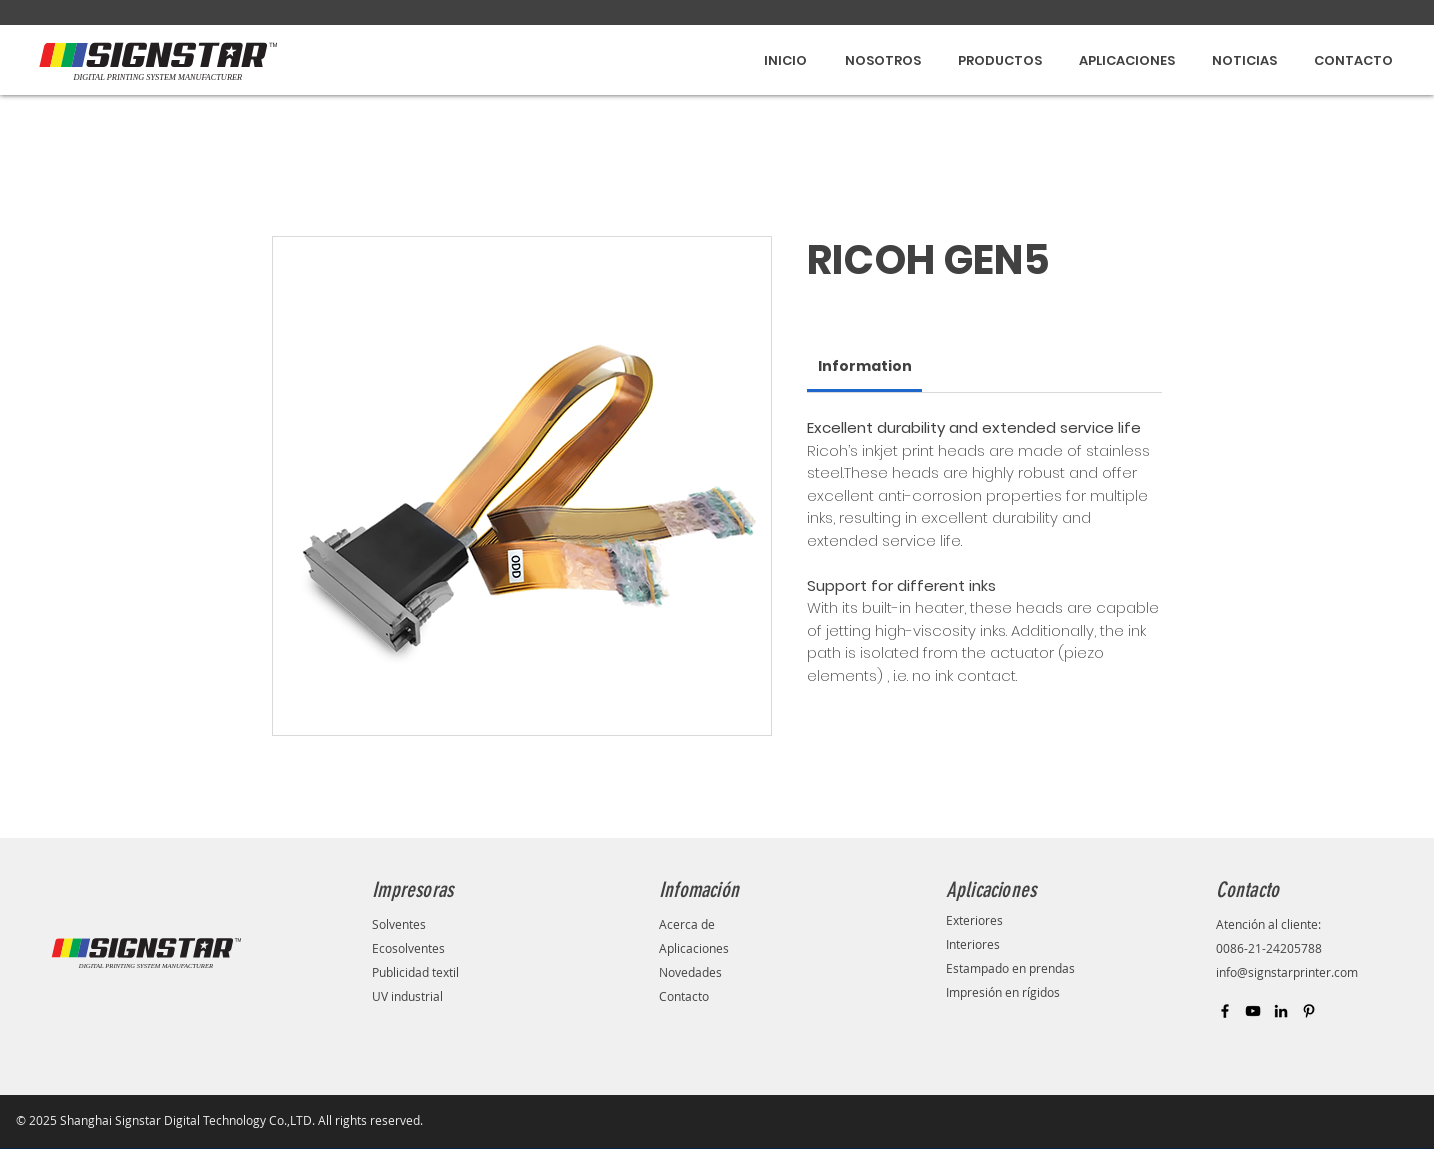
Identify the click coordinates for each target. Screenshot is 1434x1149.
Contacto (684, 996)
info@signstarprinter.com (1287, 972)
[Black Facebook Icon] (1225, 1011)
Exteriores (974, 920)
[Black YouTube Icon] (1253, 1011)
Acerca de (687, 924)
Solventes (399, 924)
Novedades (690, 972)
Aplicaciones (694, 948)
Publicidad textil (417, 972)
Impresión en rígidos (1004, 992)
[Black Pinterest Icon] (1309, 1011)
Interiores (973, 944)
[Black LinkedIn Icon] (1281, 1011)
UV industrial (407, 996)
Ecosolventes (408, 948)
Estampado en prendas (1010, 968)
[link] (865, 366)
